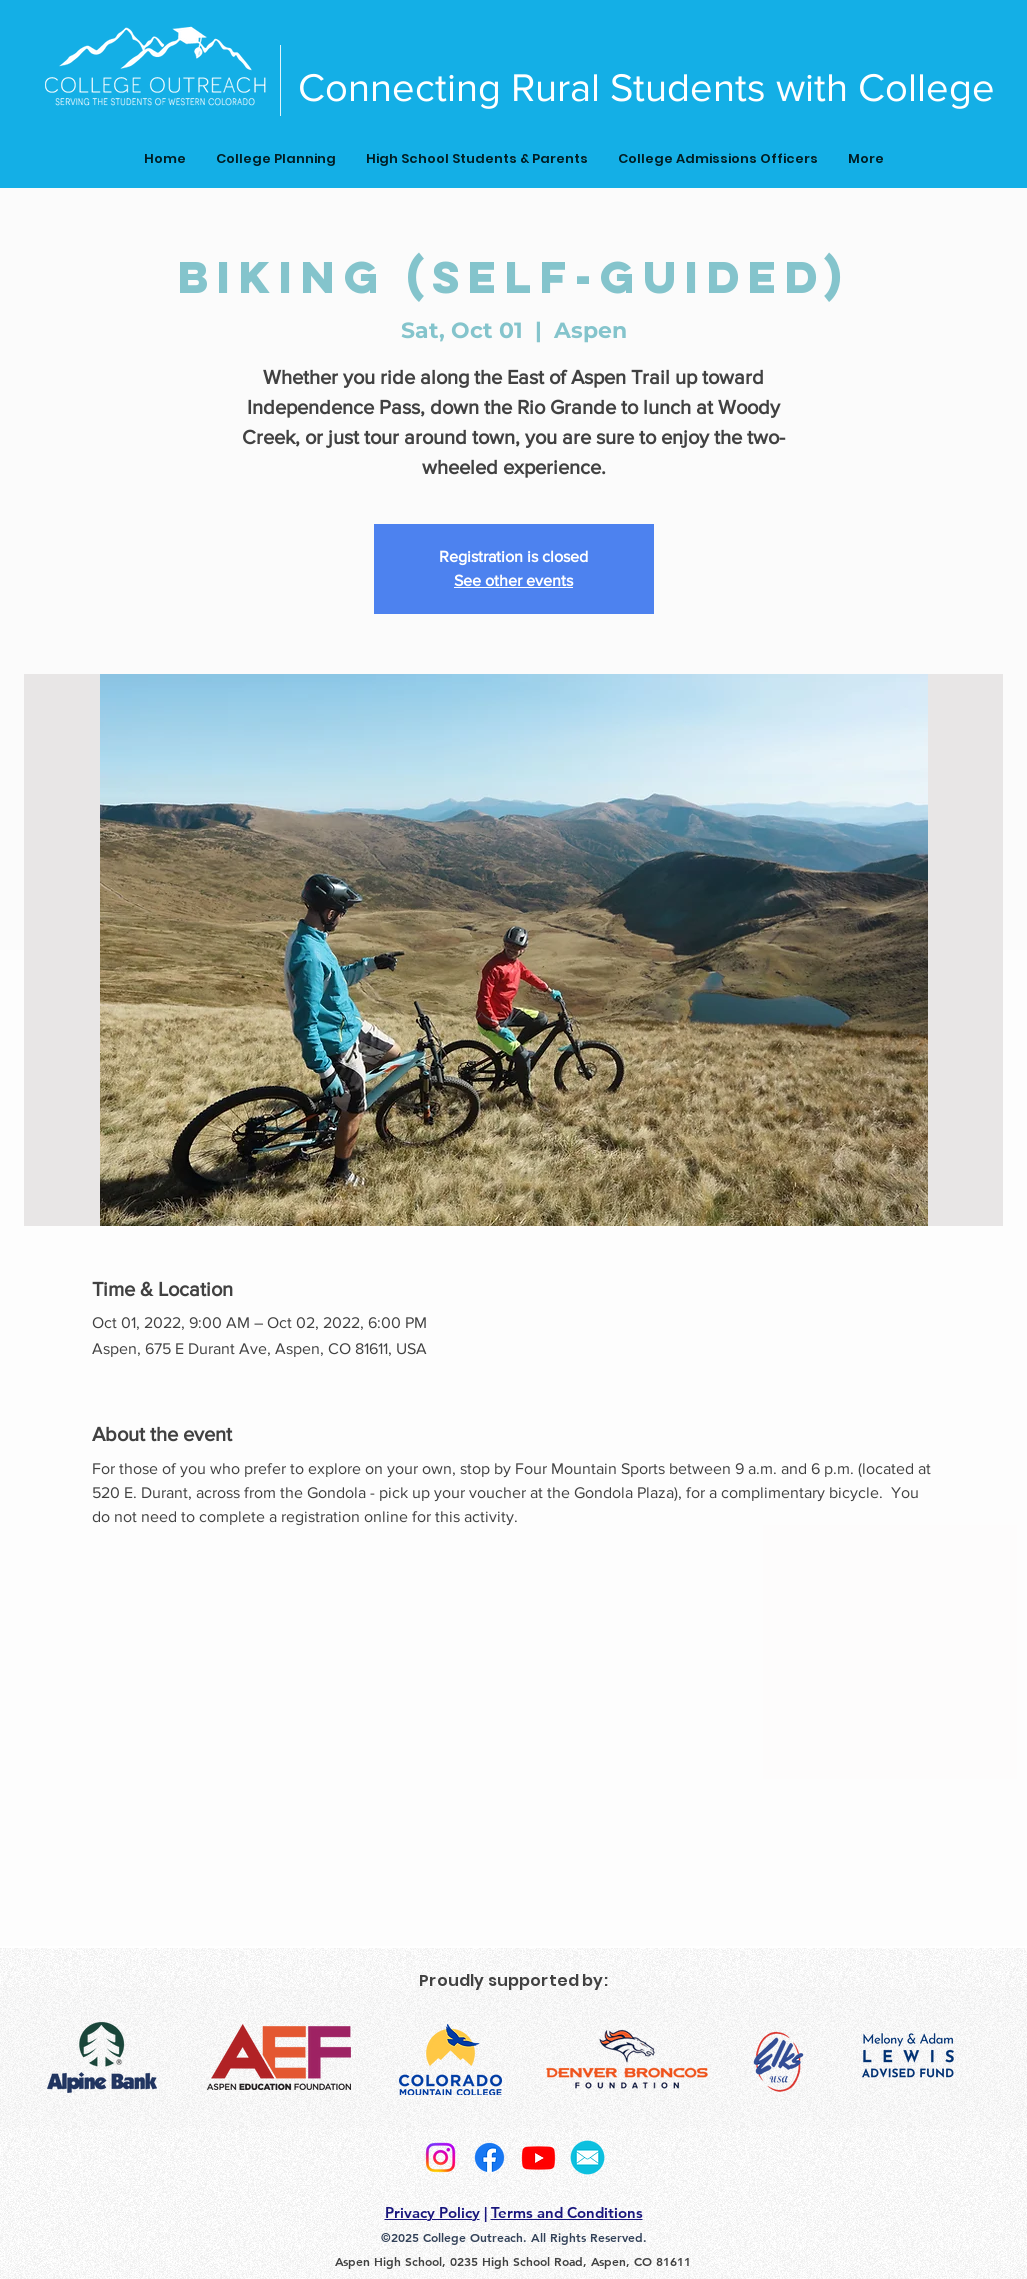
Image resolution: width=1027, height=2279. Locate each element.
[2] (587, 2157)
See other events (513, 580)
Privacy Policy (432, 2212)
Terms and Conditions (567, 2212)
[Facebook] (489, 2157)
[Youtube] (538, 2157)
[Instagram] (440, 2157)
